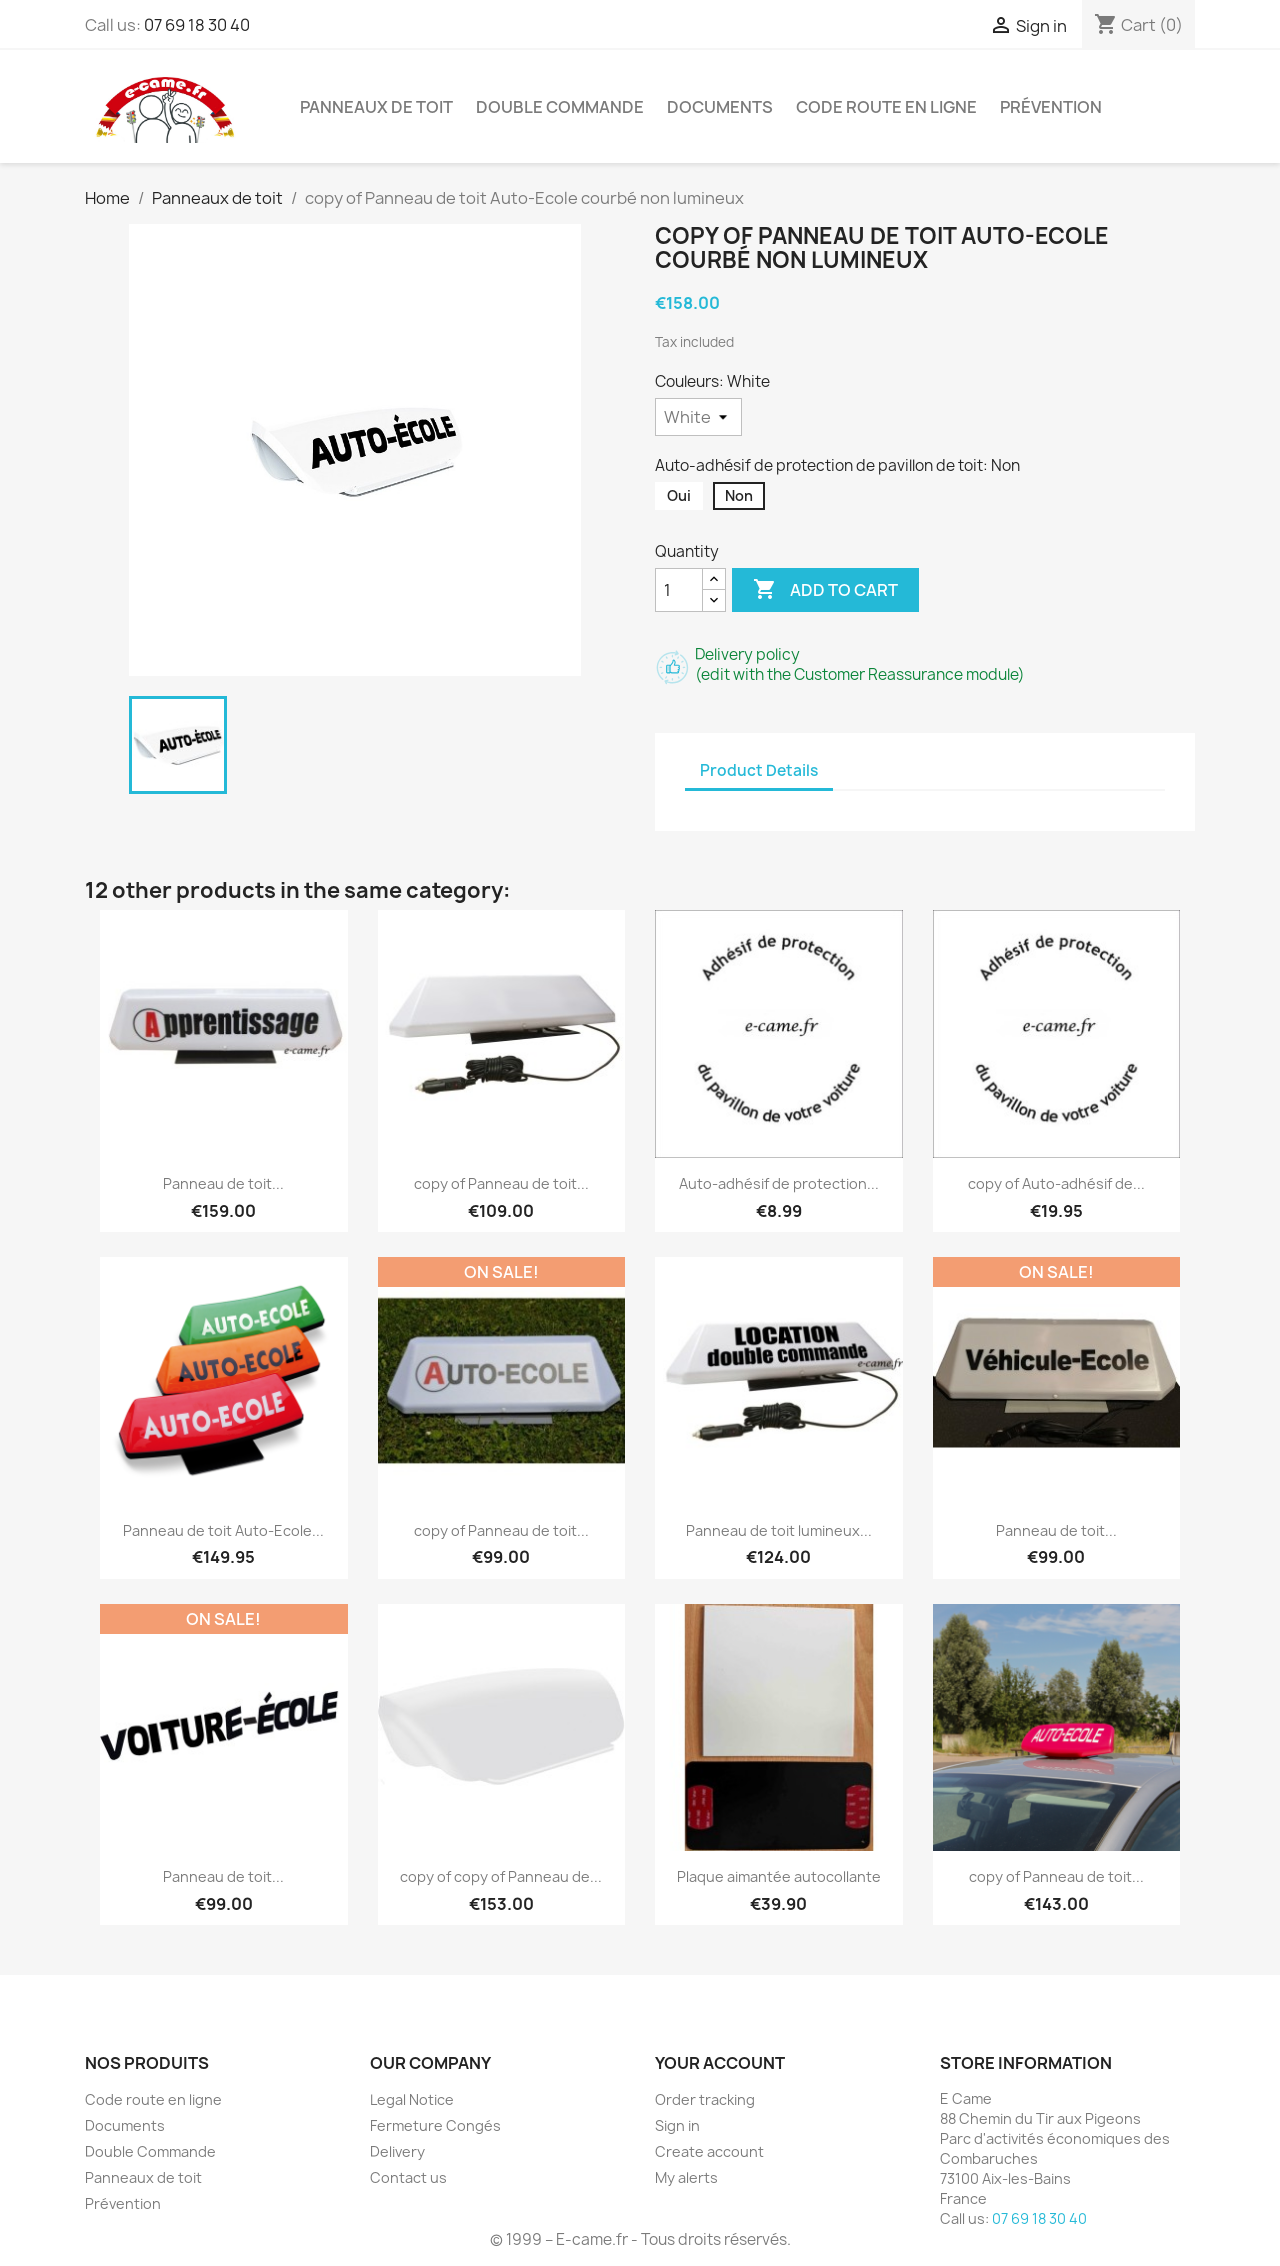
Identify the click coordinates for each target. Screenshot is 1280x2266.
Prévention (1051, 107)
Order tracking (705, 2099)
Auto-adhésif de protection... (779, 1183)
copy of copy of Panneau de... (501, 1876)
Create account (709, 2151)
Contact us (408, 2177)
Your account (720, 2063)
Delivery (397, 2151)
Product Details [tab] (759, 770)
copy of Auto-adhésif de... (1056, 1183)
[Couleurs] (698, 417)
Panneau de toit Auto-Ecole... (223, 1530)
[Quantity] (679, 590)
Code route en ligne (886, 107)
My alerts (686, 2177)
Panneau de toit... (223, 1183)
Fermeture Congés (435, 2125)
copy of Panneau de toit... (501, 1183)
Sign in (677, 2125)
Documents (720, 107)
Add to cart (825, 590)
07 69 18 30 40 (197, 25)
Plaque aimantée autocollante (779, 1876)
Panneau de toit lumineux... (779, 1530)
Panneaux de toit (376, 107)
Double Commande (560, 107)
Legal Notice (412, 2099)
